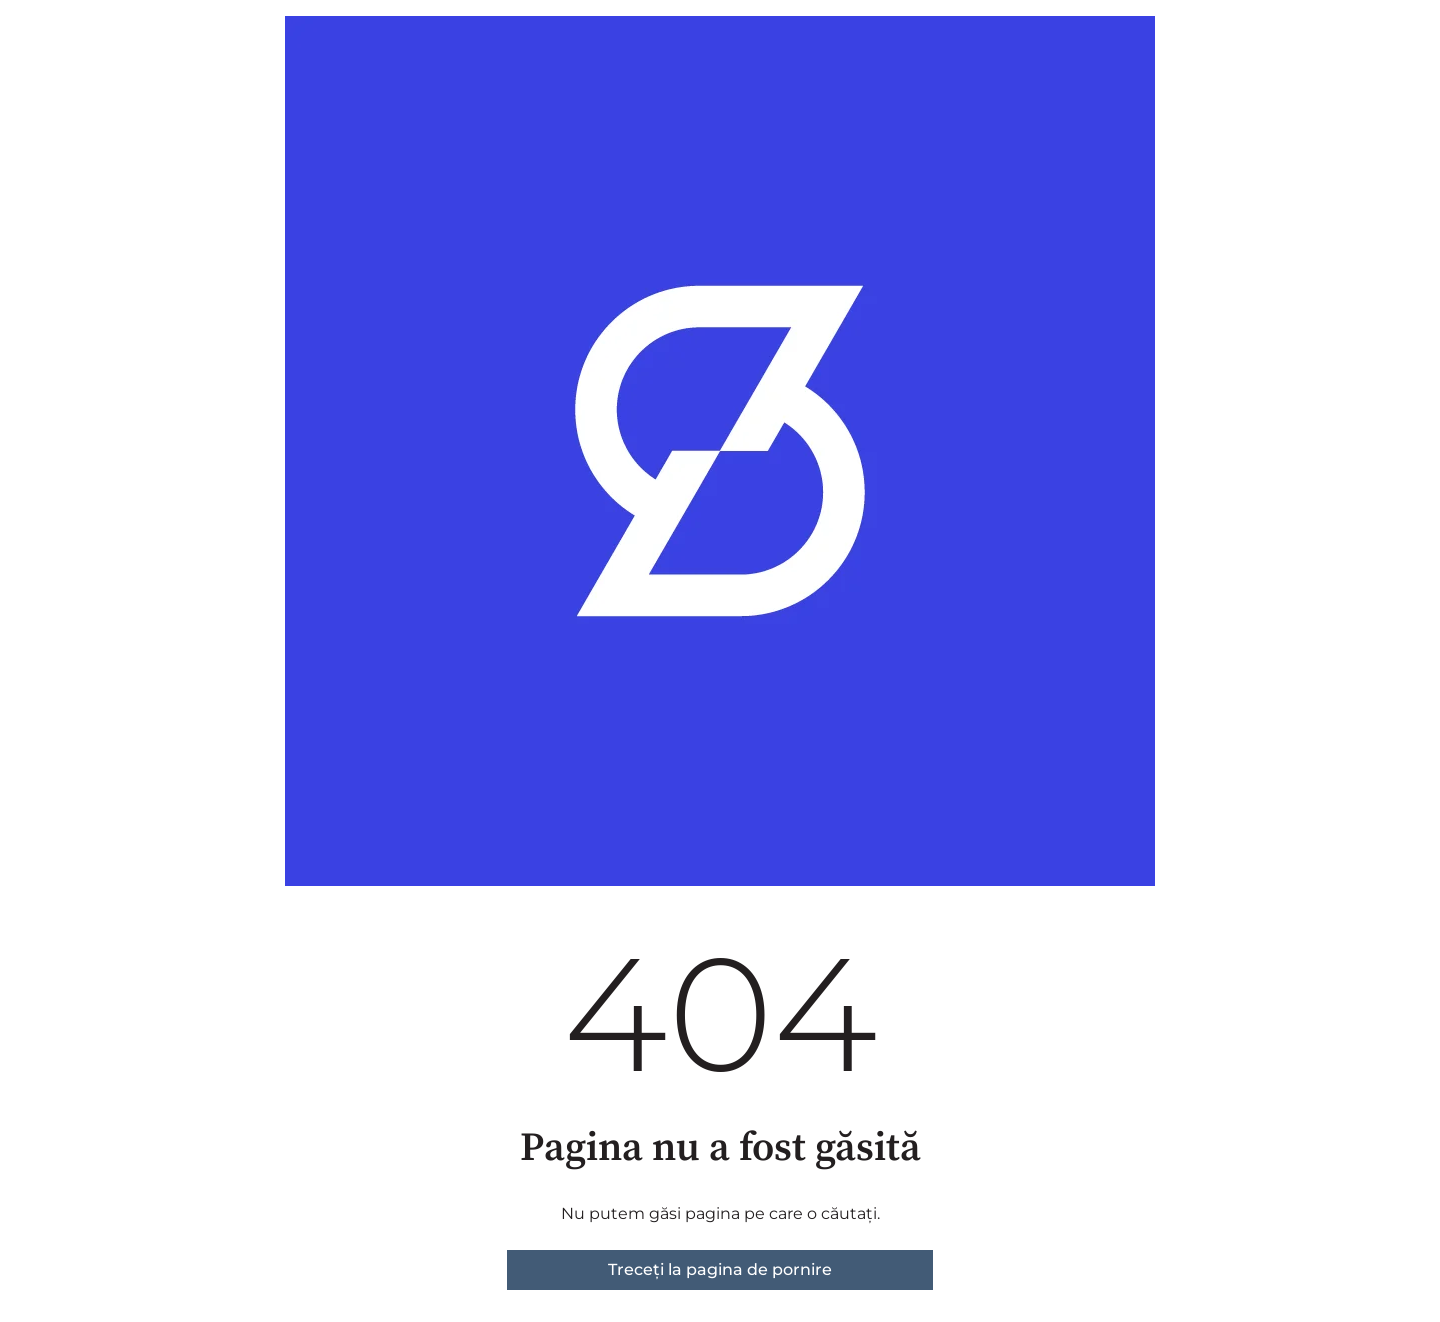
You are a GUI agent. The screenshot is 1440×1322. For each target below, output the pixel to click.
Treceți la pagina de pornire (720, 1269)
